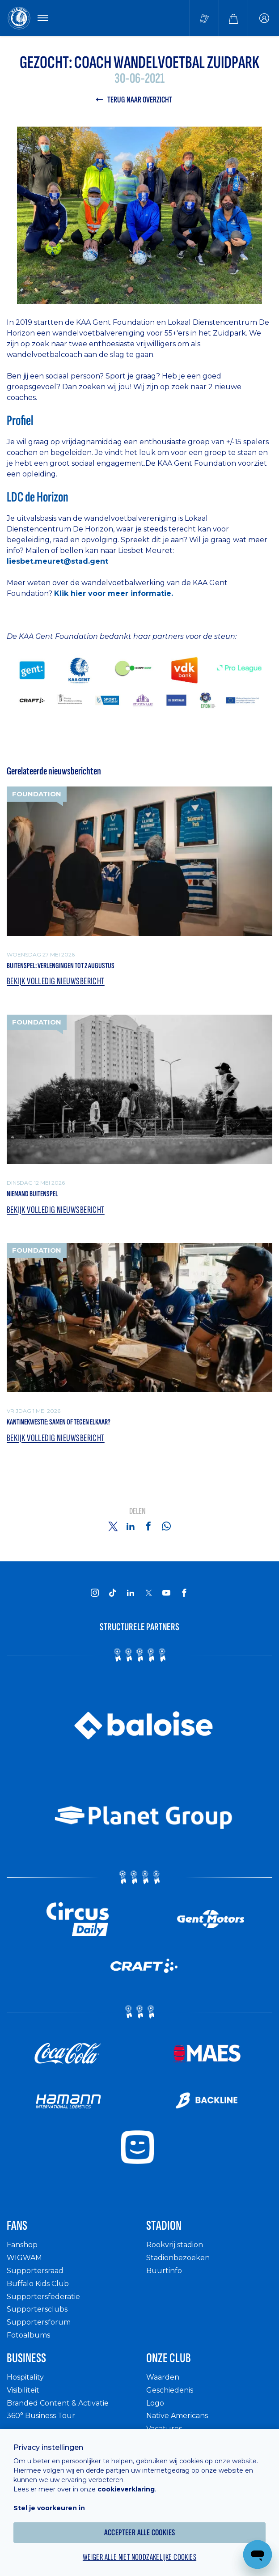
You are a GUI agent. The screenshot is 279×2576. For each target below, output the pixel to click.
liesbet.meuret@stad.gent (57, 561)
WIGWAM (24, 2257)
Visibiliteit (23, 2390)
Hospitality (25, 2377)
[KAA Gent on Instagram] (94, 1592)
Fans (17, 2226)
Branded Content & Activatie (58, 2403)
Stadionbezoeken (178, 2257)
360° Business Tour (41, 2415)
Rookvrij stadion (174, 2244)
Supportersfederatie (43, 2296)
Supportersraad (35, 2270)
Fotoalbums (28, 2335)
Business (26, 2358)
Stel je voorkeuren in (49, 2508)
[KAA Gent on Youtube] (166, 1592)
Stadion (164, 2226)
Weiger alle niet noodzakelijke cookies (139, 2557)
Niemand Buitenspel (32, 1194)
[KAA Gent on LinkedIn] (130, 1592)
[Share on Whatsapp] (166, 1526)
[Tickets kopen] (204, 18)
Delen (137, 1511)
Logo (155, 2403)
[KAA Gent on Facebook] (184, 1592)
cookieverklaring (126, 2489)
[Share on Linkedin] (130, 1526)
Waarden (162, 2377)
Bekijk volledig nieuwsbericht (56, 981)
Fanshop (22, 2244)
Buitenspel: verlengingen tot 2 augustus (60, 965)
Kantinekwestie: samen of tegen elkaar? (58, 1422)
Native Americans (177, 2415)
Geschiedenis (169, 2390)
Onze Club (168, 2358)
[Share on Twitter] (112, 1526)
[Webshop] (233, 18)
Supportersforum (39, 2322)
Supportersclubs (37, 2309)
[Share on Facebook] (148, 1526)
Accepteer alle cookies (139, 2532)
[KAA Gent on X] (148, 1592)
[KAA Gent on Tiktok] (112, 1592)
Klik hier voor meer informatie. (113, 593)
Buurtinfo (164, 2270)
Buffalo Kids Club (38, 2283)
